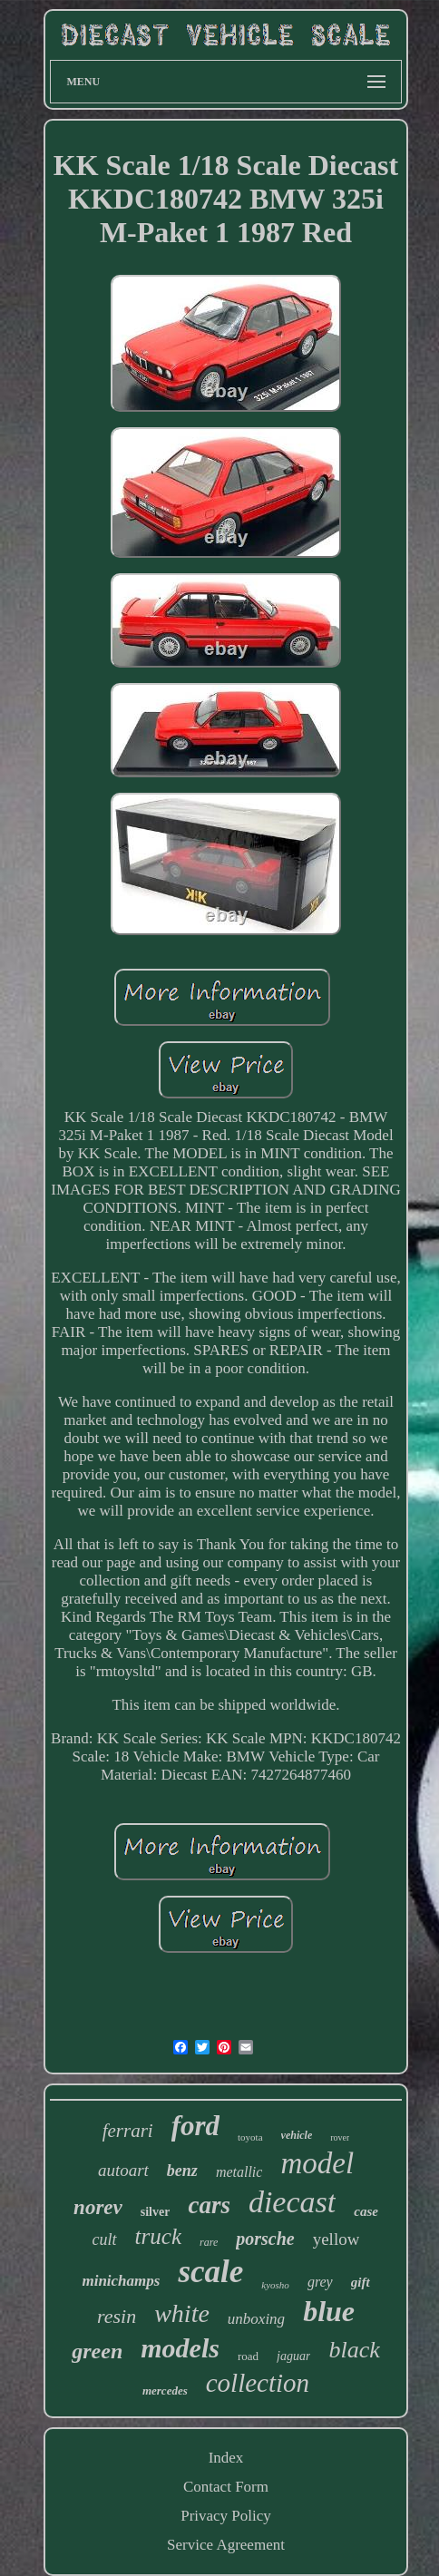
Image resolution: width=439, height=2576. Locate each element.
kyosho (275, 2284)
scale (210, 2271)
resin (116, 2316)
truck (158, 2236)
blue (329, 2311)
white (182, 2313)
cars (209, 2205)
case (366, 2211)
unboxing (256, 2318)
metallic (239, 2172)
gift (360, 2282)
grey (320, 2281)
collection (257, 2382)
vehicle (297, 2135)
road (248, 2356)
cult (105, 2239)
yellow (336, 2239)
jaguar (293, 2356)
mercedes (165, 2390)
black (353, 2350)
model (317, 2163)
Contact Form (225, 2486)
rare (209, 2242)
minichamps (121, 2280)
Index (226, 2457)
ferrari (127, 2131)
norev (97, 2207)
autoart (123, 2170)
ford (195, 2126)
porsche (265, 2239)
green (97, 2351)
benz (182, 2170)
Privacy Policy (225, 2515)
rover (339, 2137)
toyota (250, 2137)
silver (156, 2212)
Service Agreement (226, 2544)
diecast (292, 2202)
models (180, 2348)
